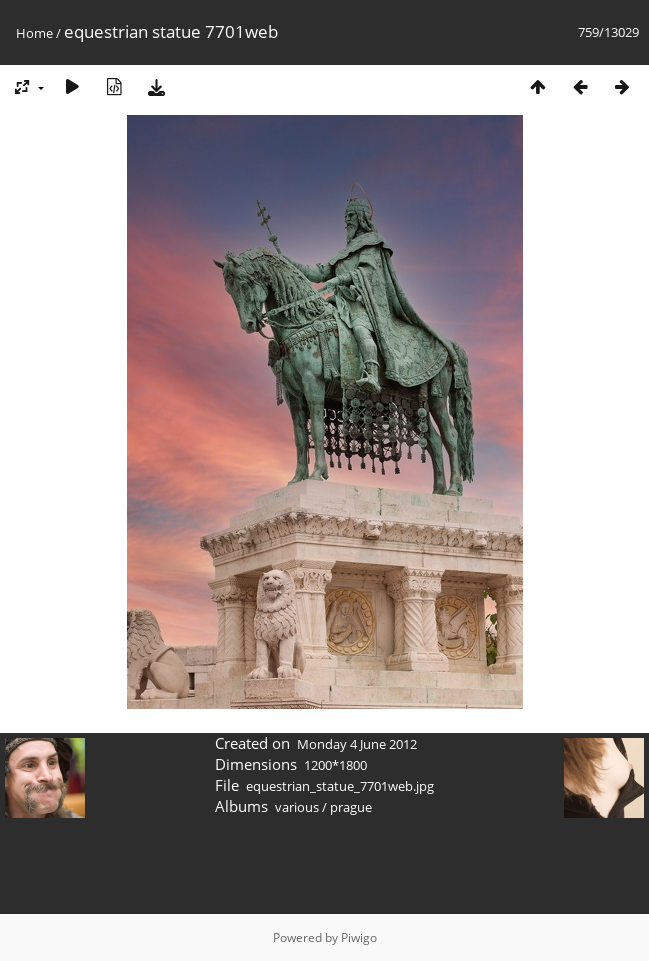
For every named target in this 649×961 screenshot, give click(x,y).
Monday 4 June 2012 (357, 744)
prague (351, 807)
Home (34, 33)
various (297, 807)
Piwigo (359, 937)
